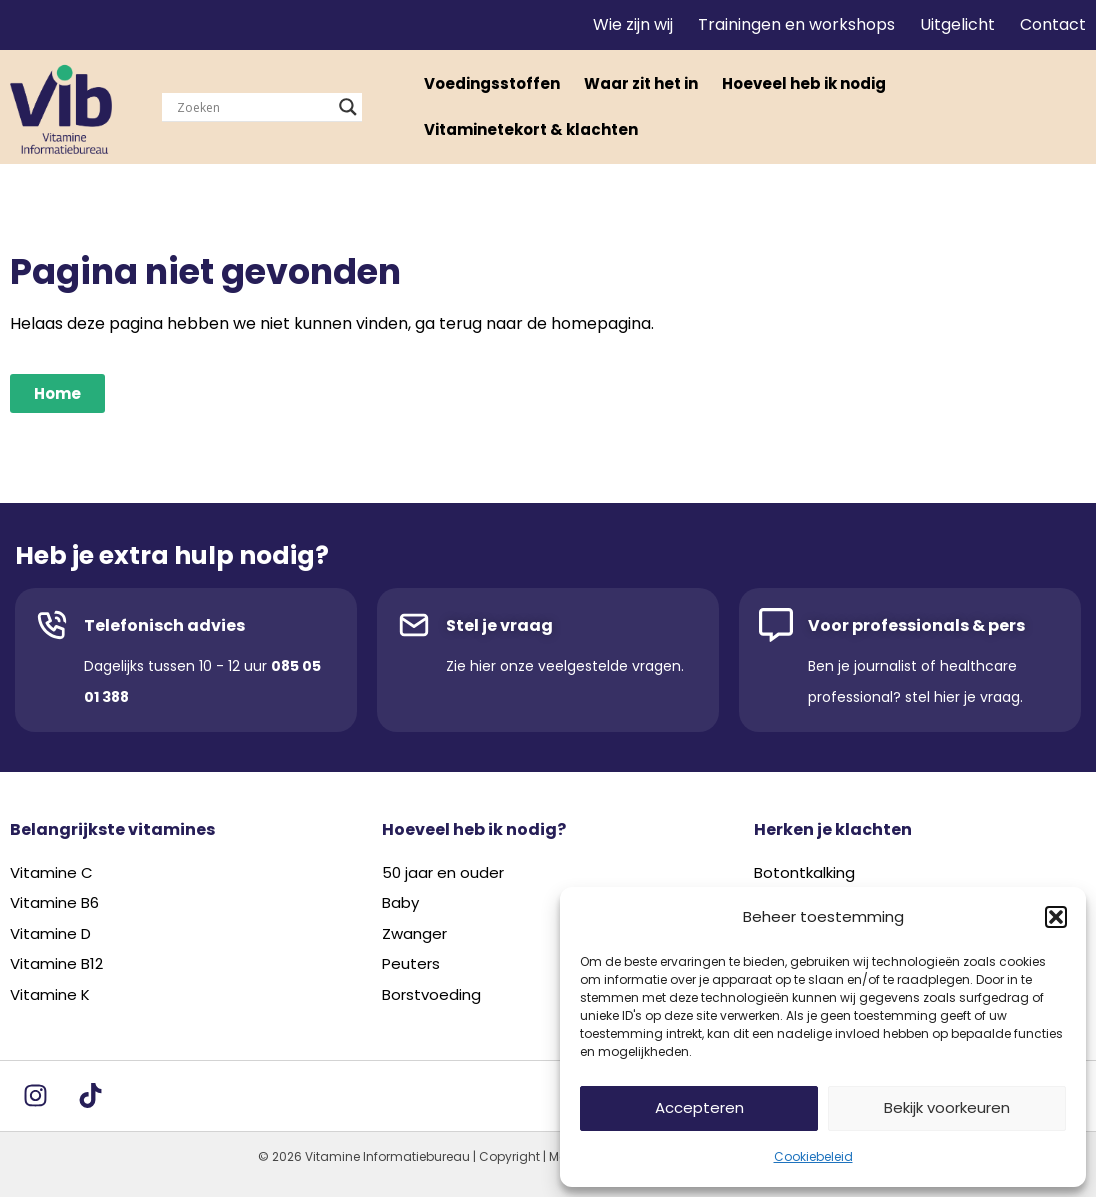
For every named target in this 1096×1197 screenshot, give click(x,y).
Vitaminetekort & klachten (531, 129)
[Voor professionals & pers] (776, 625)
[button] (1056, 917)
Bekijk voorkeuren (947, 1107)
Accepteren (699, 1107)
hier (483, 666)
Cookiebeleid (813, 1156)
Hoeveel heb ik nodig (804, 83)
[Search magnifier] (348, 107)
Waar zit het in (641, 83)
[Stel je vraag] (414, 625)
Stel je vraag (499, 625)
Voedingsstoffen (492, 83)
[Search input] (253, 107)
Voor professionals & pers (916, 625)
